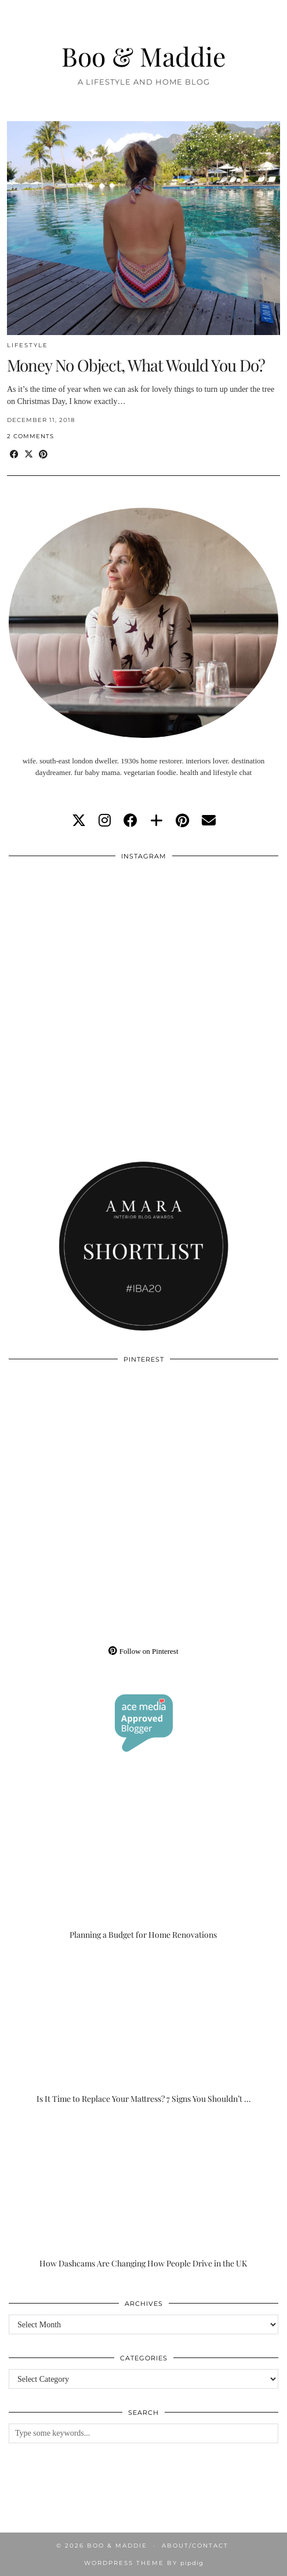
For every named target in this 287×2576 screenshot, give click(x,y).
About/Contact (195, 2545)
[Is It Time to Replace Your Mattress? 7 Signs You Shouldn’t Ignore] (143, 2028)
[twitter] (79, 820)
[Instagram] (76, 934)
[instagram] (105, 820)
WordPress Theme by (144, 2563)
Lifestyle (27, 345)
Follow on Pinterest (143, 1651)
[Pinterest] (76, 1437)
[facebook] (130, 820)
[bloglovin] (156, 820)
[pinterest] (182, 820)
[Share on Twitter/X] (28, 455)
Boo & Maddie (143, 56)
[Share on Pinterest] (43, 455)
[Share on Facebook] (14, 455)
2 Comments (30, 436)
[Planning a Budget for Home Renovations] (143, 1864)
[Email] (209, 820)
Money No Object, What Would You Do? (136, 365)
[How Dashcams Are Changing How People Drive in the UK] (143, 2193)
